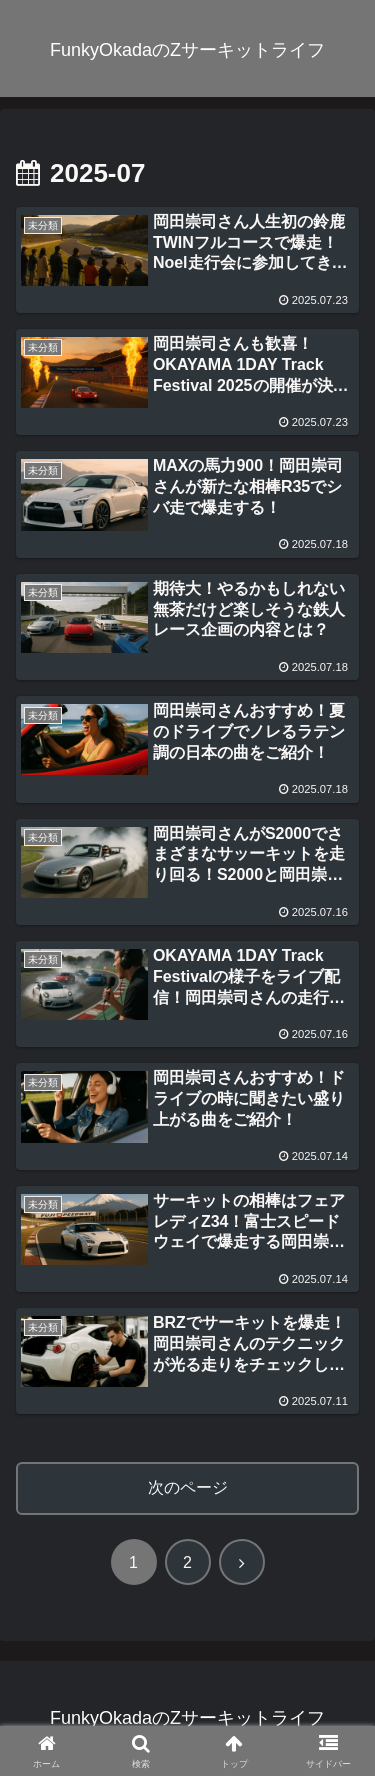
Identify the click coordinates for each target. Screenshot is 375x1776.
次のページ (188, 1487)
